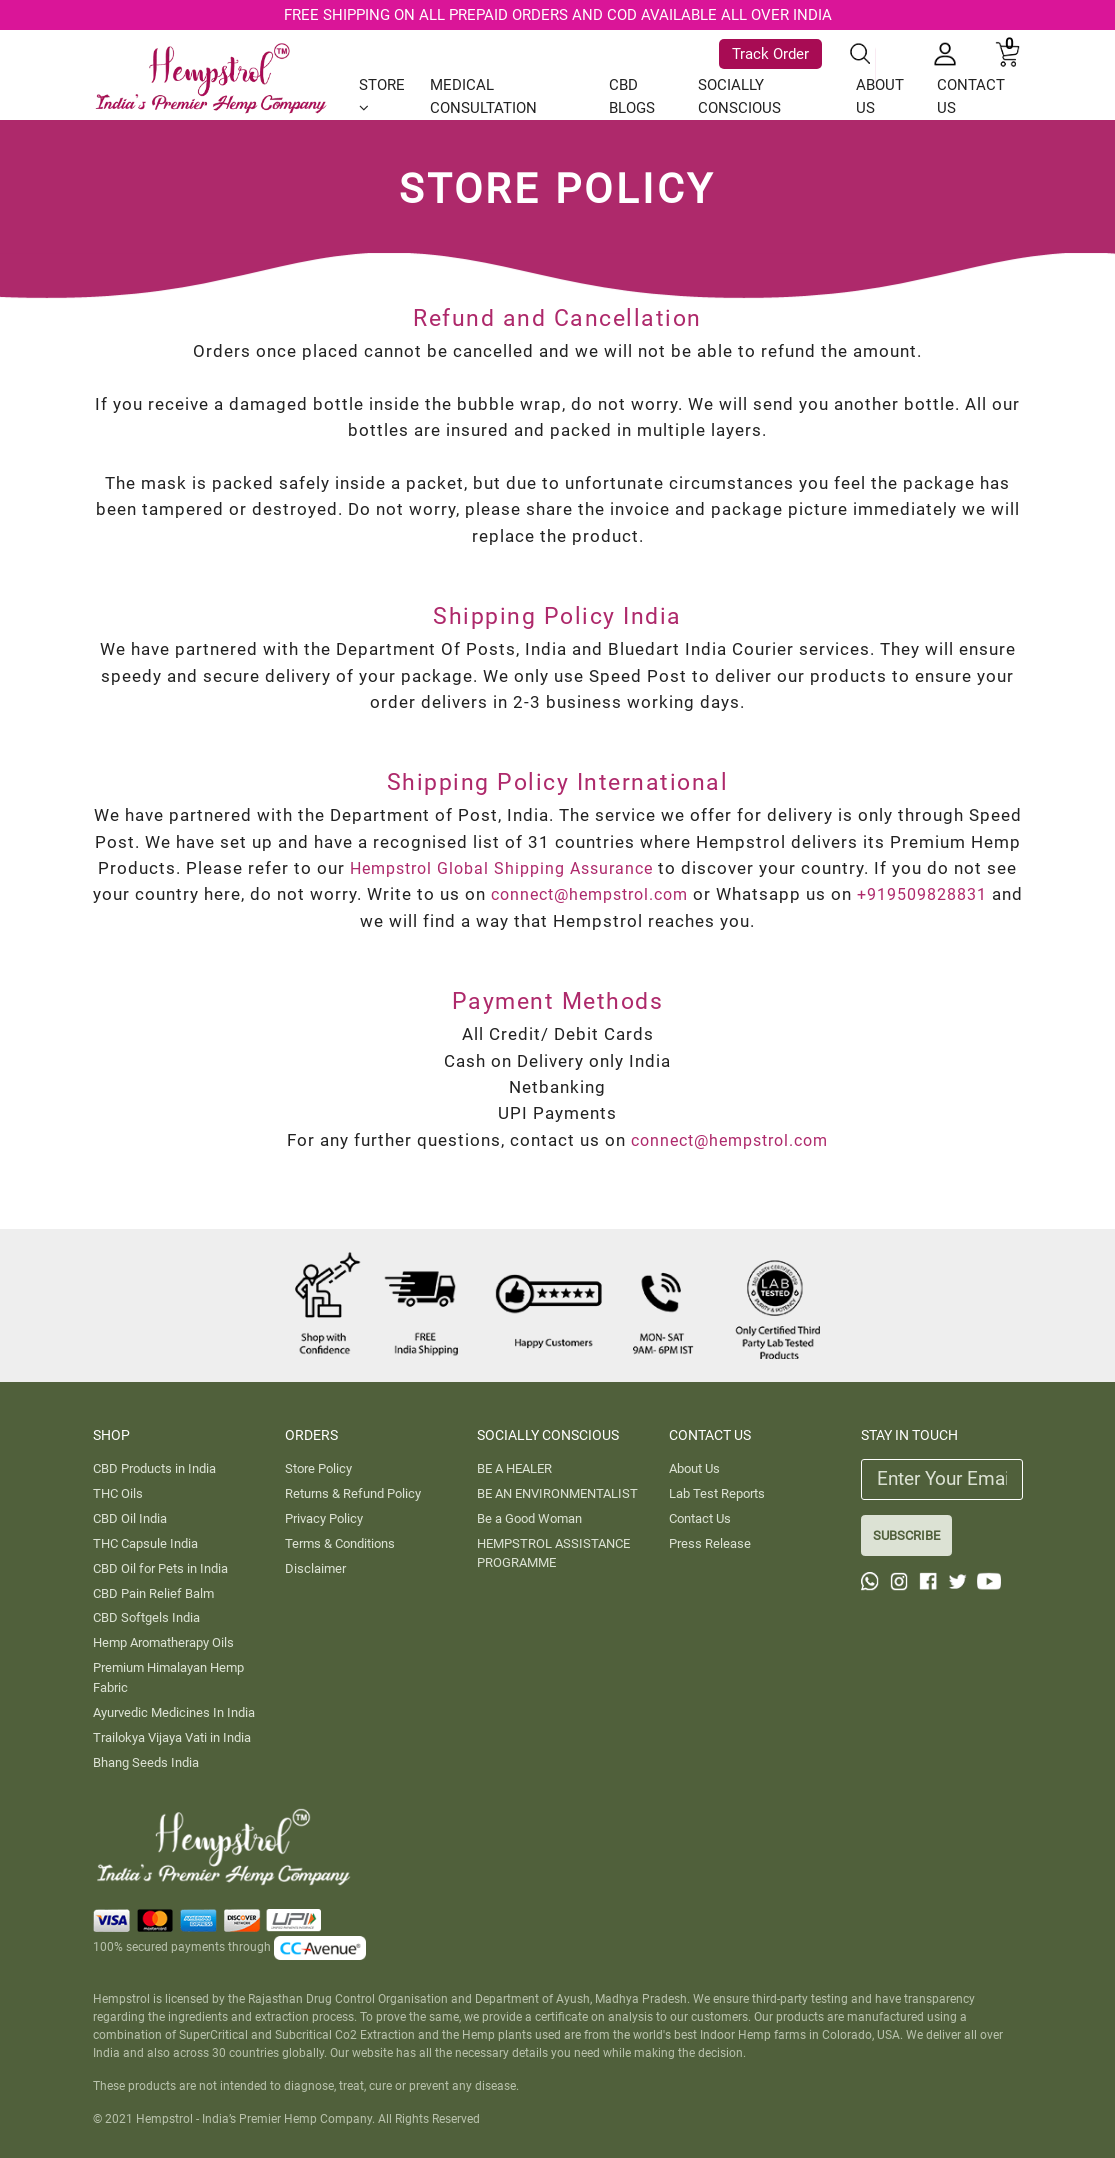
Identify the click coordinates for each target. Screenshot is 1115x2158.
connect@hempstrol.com (692, 894)
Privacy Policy (324, 1518)
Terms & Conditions (340, 1543)
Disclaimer (315, 1568)
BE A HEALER (514, 1468)
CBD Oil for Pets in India (160, 1568)
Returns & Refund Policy (353, 1493)
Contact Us (700, 1518)
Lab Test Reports (717, 1493)
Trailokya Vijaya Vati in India (172, 1737)
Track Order (770, 50)
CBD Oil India (130, 1518)
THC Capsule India (145, 1543)
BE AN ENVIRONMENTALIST (557, 1493)
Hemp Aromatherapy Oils (163, 1642)
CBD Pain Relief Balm (153, 1593)
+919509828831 (339, 921)
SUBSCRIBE (906, 1535)
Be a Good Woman (529, 1518)
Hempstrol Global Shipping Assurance (519, 868)
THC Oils (118, 1493)
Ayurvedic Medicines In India (174, 1712)
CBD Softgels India (146, 1617)
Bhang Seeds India (146, 1762)
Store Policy (318, 1468)
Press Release (710, 1543)
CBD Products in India (154, 1468)
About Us (694, 1468)
